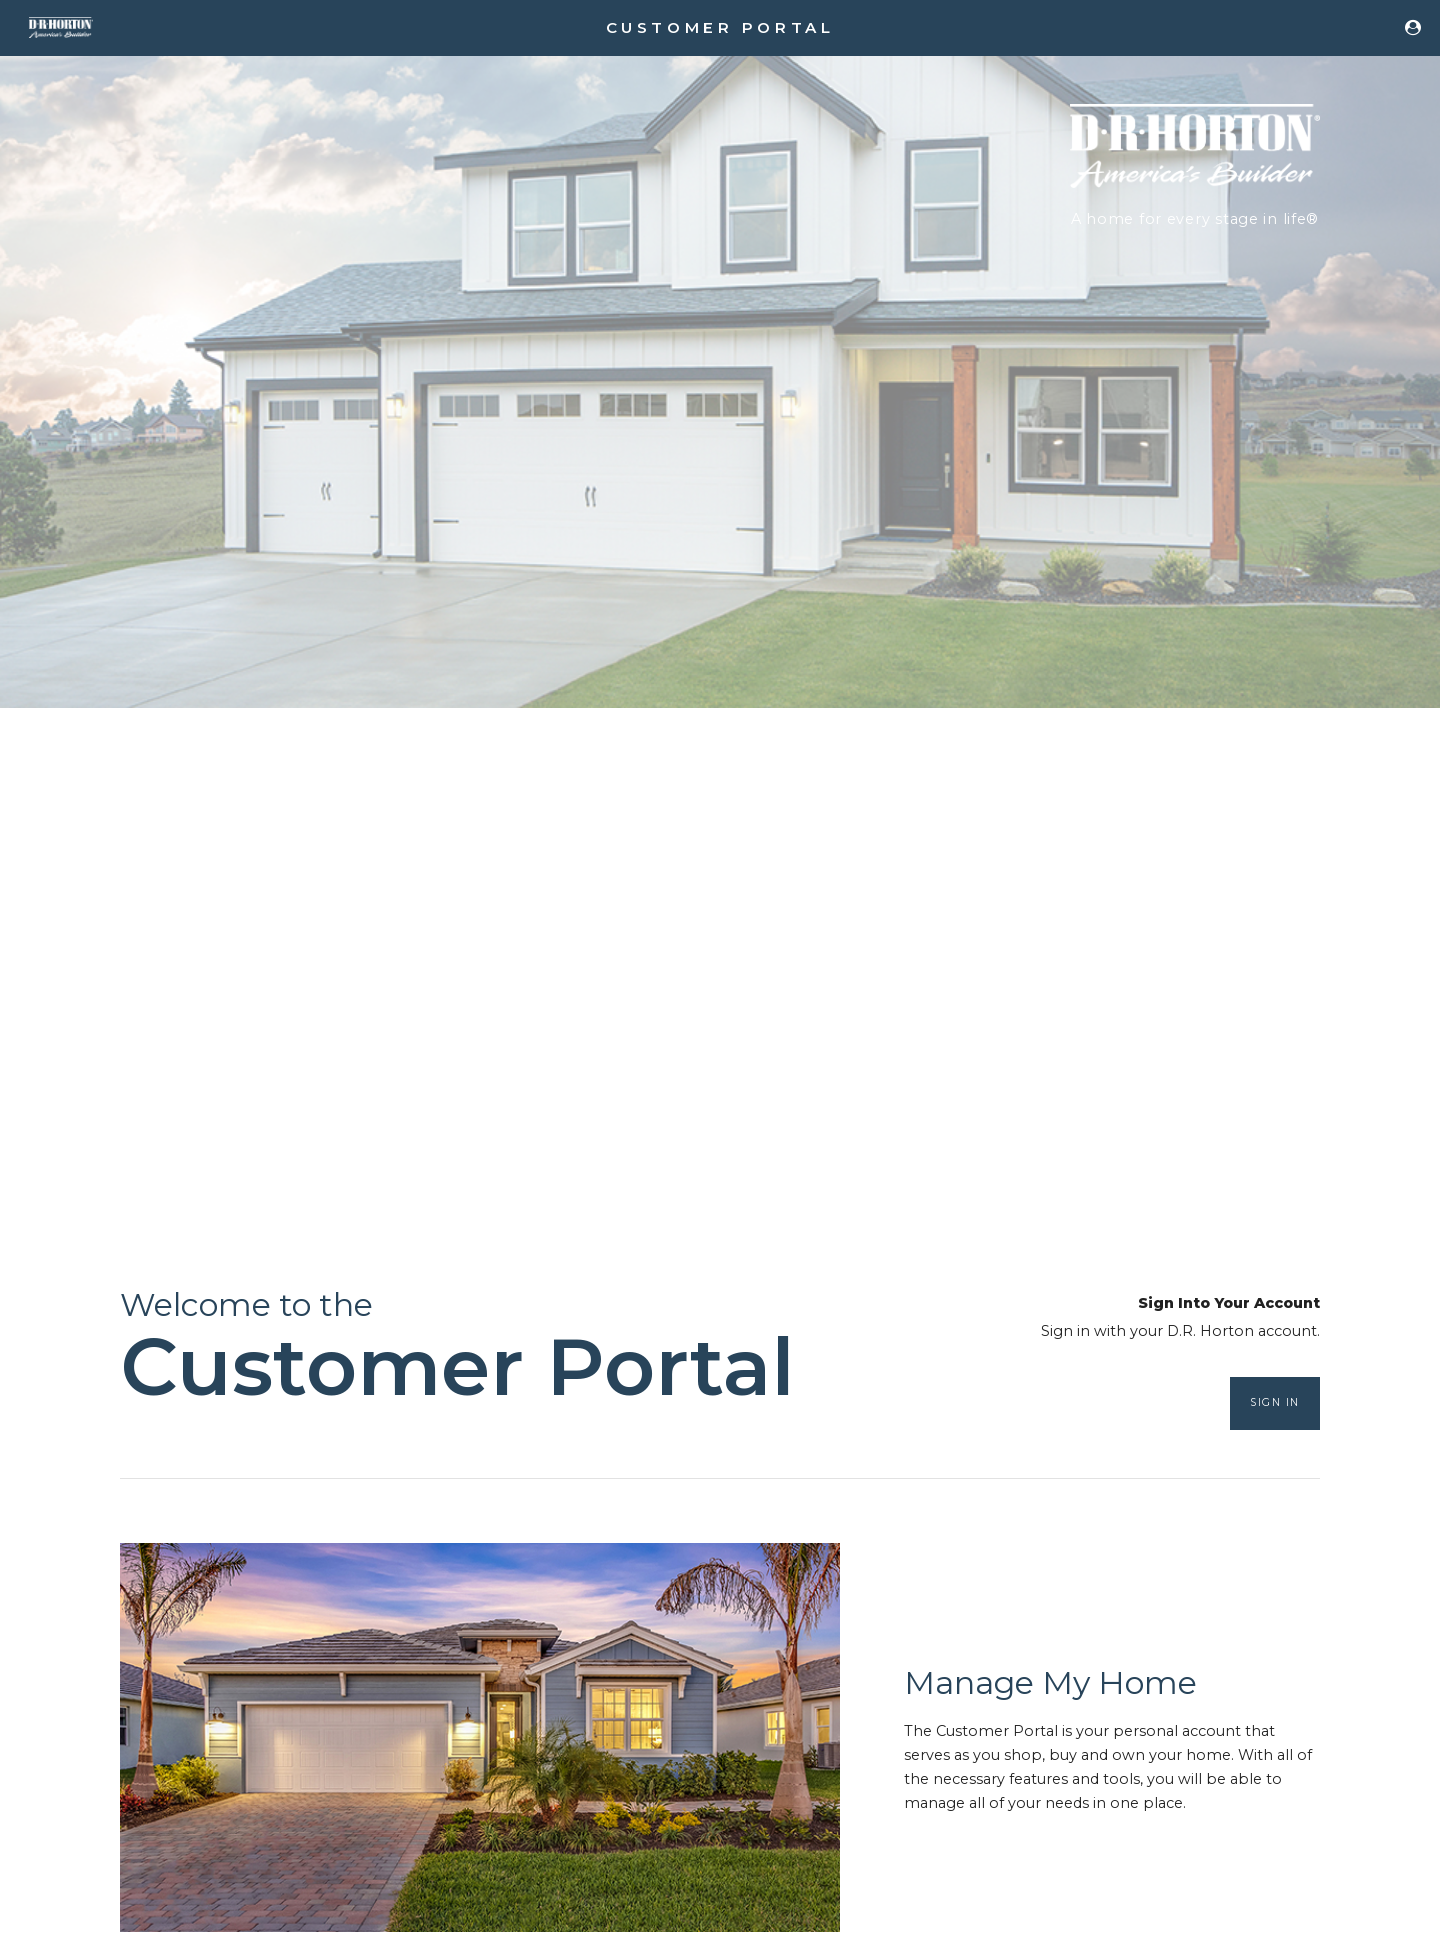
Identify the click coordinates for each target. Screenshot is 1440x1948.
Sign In (1275, 1402)
